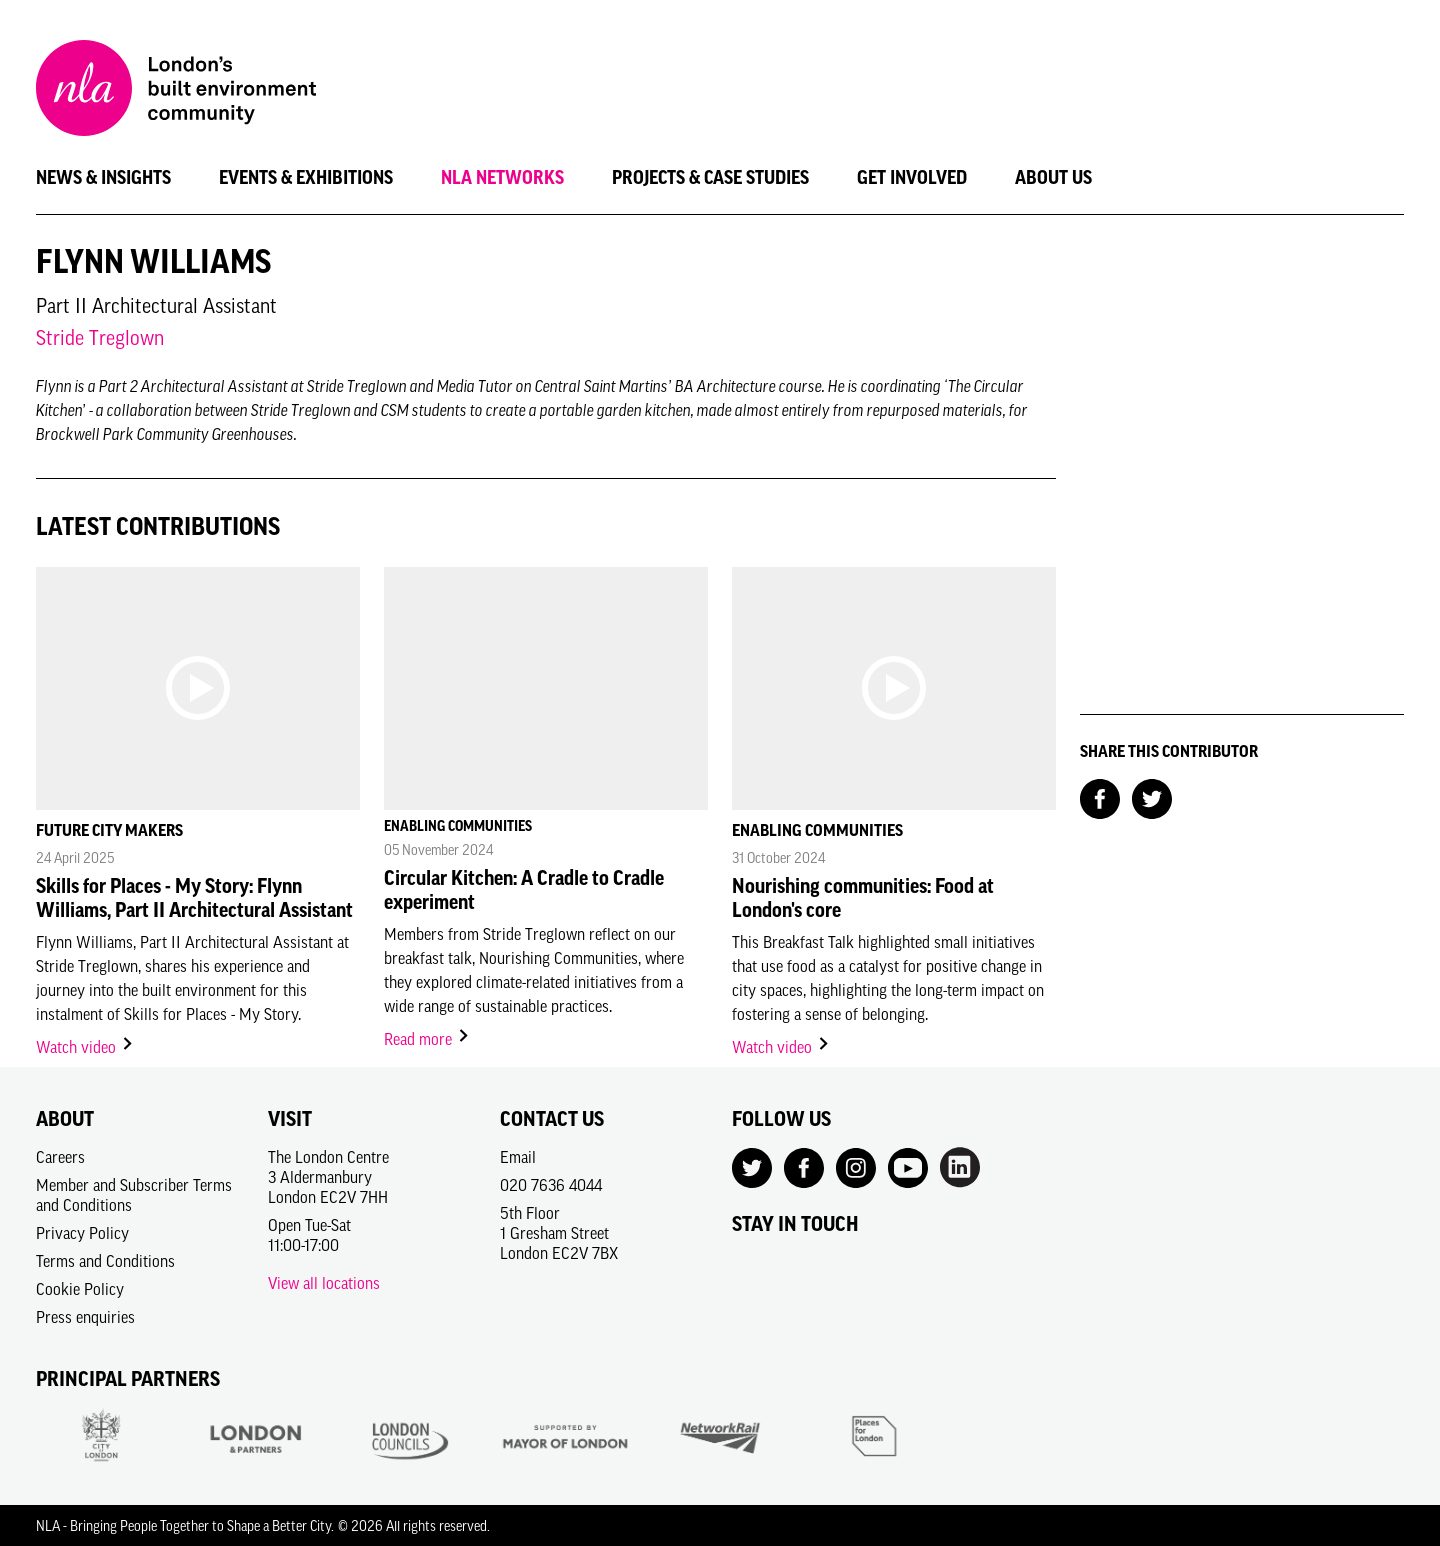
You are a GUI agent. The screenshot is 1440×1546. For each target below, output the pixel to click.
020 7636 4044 (551, 1185)
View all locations (324, 1283)
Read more (427, 1039)
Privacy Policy (82, 1233)
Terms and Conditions (105, 1261)
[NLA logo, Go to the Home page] (176, 91)
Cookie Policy (80, 1289)
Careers (60, 1157)
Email (518, 1157)
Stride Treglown (100, 337)
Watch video (85, 1047)
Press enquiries (85, 1317)
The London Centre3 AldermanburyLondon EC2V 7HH (328, 1177)
